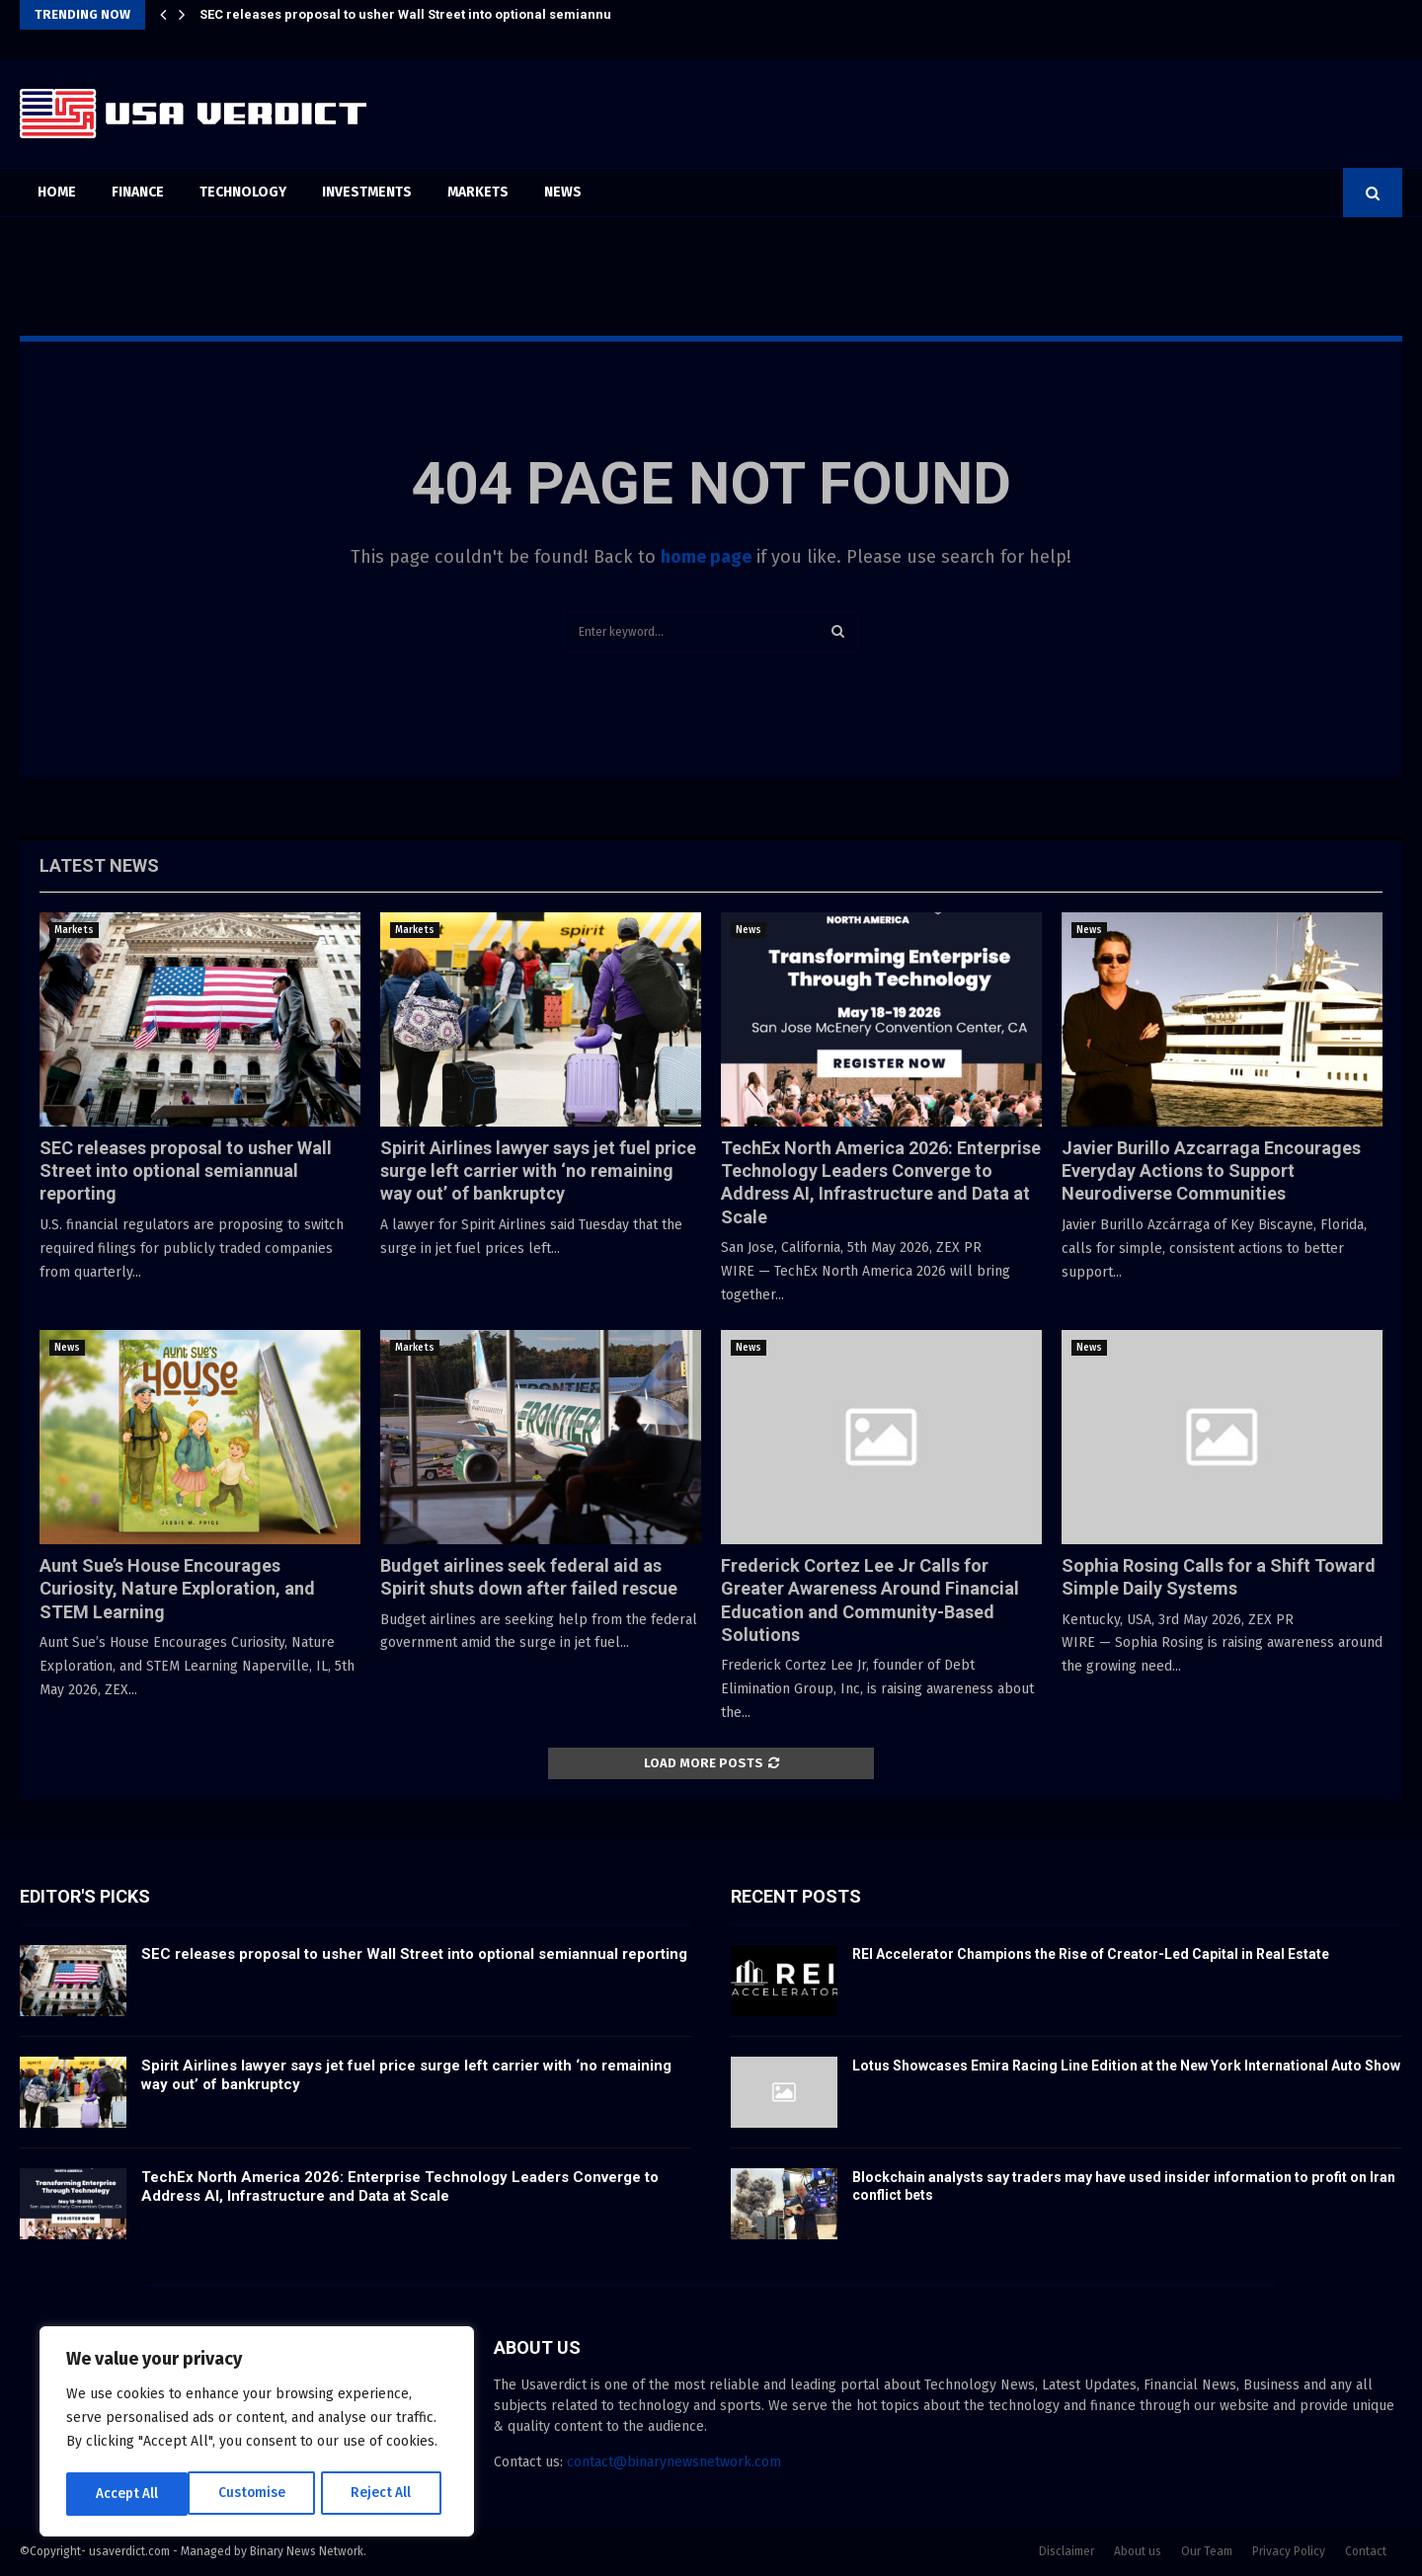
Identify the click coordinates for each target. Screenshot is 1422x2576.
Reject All (258, 2493)
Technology (242, 192)
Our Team (1206, 2551)
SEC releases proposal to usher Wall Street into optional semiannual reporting (442, 14)
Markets (478, 192)
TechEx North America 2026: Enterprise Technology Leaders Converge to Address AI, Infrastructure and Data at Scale (400, 2187)
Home (57, 192)
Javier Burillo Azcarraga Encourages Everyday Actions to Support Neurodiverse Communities (1211, 1171)
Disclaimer (1066, 2551)
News (563, 192)
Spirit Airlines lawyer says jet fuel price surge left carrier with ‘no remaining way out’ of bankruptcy (538, 1171)
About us (1137, 2551)
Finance (138, 192)
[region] (257, 2433)
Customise (129, 2493)
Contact (1365, 2551)
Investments (367, 192)
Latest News (99, 865)
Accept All (387, 2493)
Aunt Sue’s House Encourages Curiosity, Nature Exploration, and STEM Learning (177, 1588)
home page (706, 557)
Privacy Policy (1288, 2551)
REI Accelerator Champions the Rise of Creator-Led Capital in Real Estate (1090, 1954)
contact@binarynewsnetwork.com (674, 2462)
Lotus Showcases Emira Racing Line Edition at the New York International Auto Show (1126, 2065)
